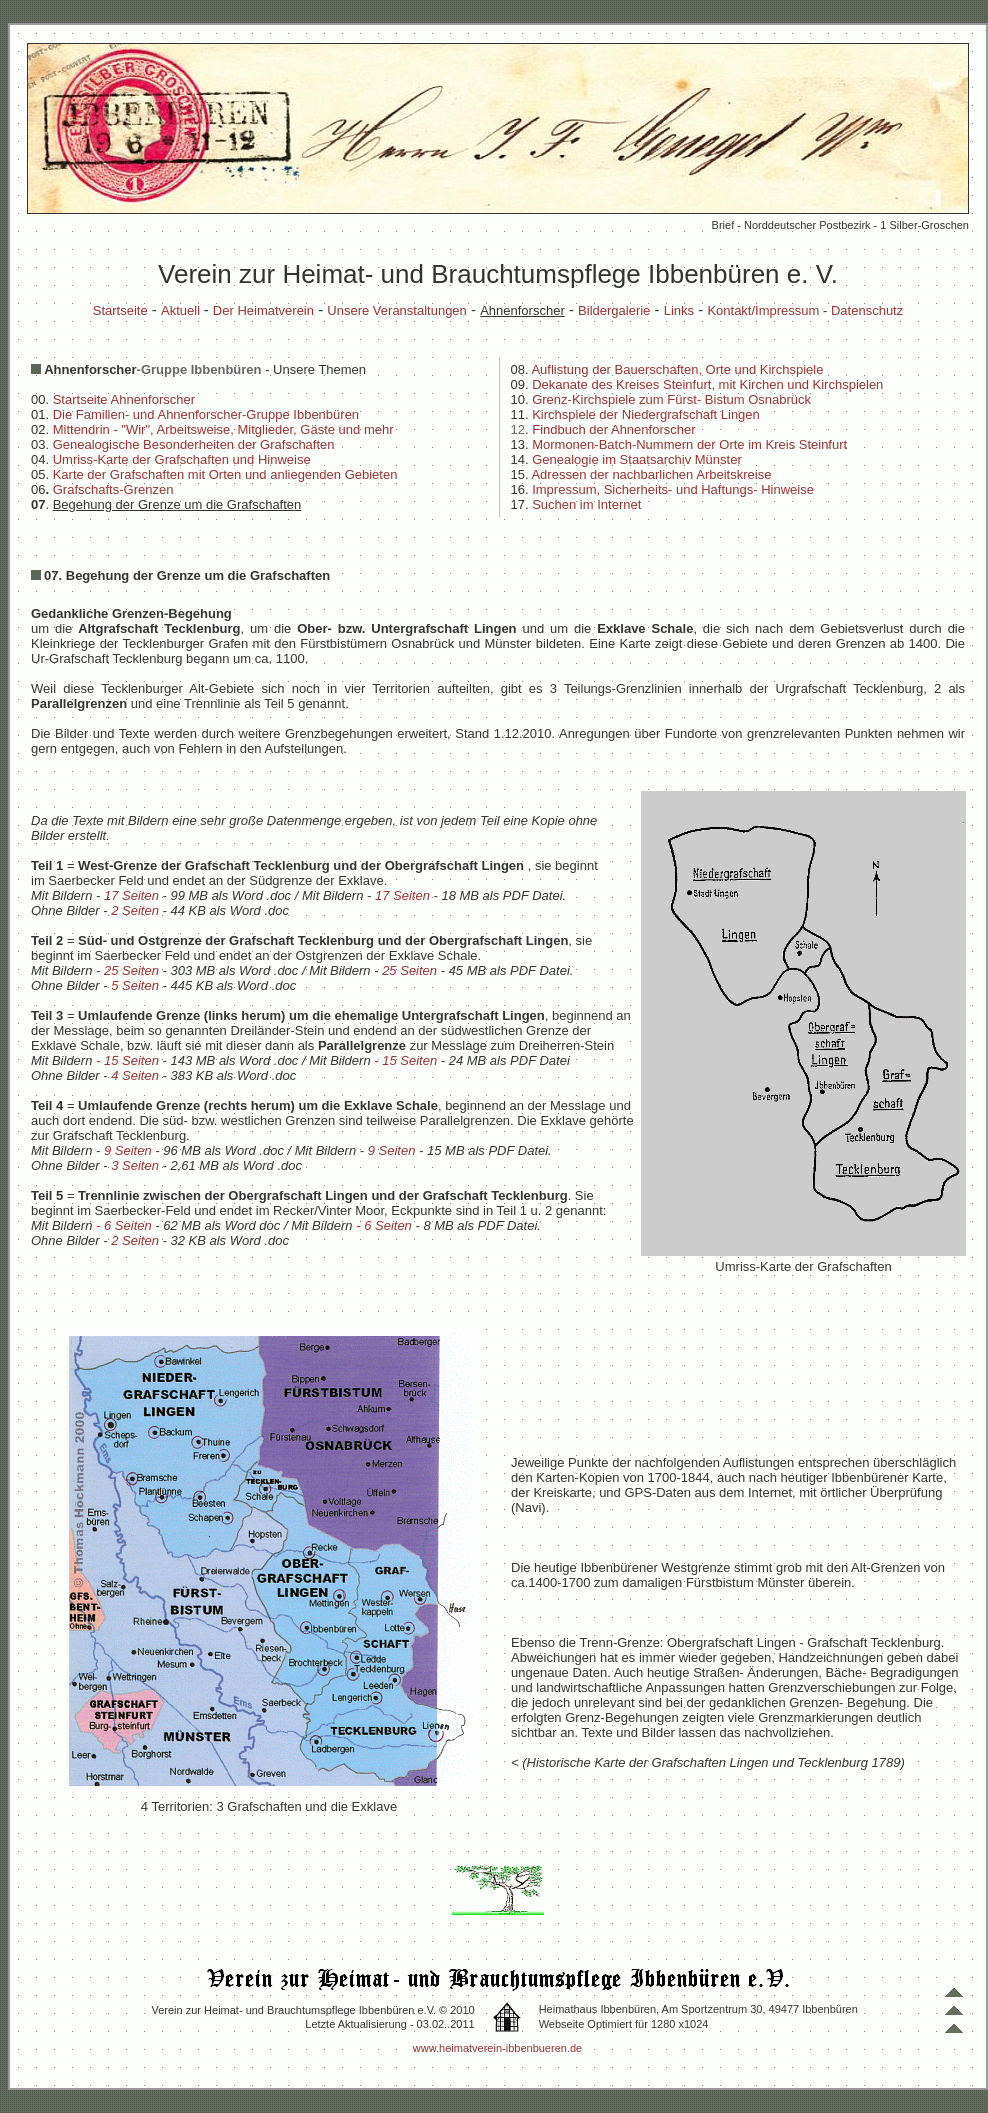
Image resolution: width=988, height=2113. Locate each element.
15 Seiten (131, 1060)
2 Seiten (135, 910)
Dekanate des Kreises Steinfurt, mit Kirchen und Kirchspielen (707, 384)
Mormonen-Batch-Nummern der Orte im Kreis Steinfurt (689, 444)
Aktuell (182, 310)
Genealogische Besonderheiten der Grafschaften (194, 444)
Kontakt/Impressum (763, 310)
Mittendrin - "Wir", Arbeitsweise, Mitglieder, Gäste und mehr (223, 429)
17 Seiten (129, 895)
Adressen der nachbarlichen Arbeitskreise (651, 474)
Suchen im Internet (586, 504)
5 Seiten (135, 985)
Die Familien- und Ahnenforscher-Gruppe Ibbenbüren (206, 414)
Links (679, 310)
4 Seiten (135, 1075)
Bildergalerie (614, 310)
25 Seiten (131, 970)
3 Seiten (135, 1165)
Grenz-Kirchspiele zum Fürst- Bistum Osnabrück (671, 399)
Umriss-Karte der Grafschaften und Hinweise (182, 459)
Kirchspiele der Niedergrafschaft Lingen (646, 414)
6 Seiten (128, 1225)
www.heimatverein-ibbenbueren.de (497, 2048)
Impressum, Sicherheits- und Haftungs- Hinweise (673, 489)
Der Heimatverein (263, 310)
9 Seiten (128, 1150)
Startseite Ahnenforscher (124, 399)
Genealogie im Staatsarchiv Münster (637, 459)
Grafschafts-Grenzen (113, 489)
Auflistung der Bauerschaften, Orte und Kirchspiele (677, 369)
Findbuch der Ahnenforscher (613, 429)
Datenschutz (867, 310)
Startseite (120, 310)
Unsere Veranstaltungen (396, 310)
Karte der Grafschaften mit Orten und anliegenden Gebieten (225, 474)
